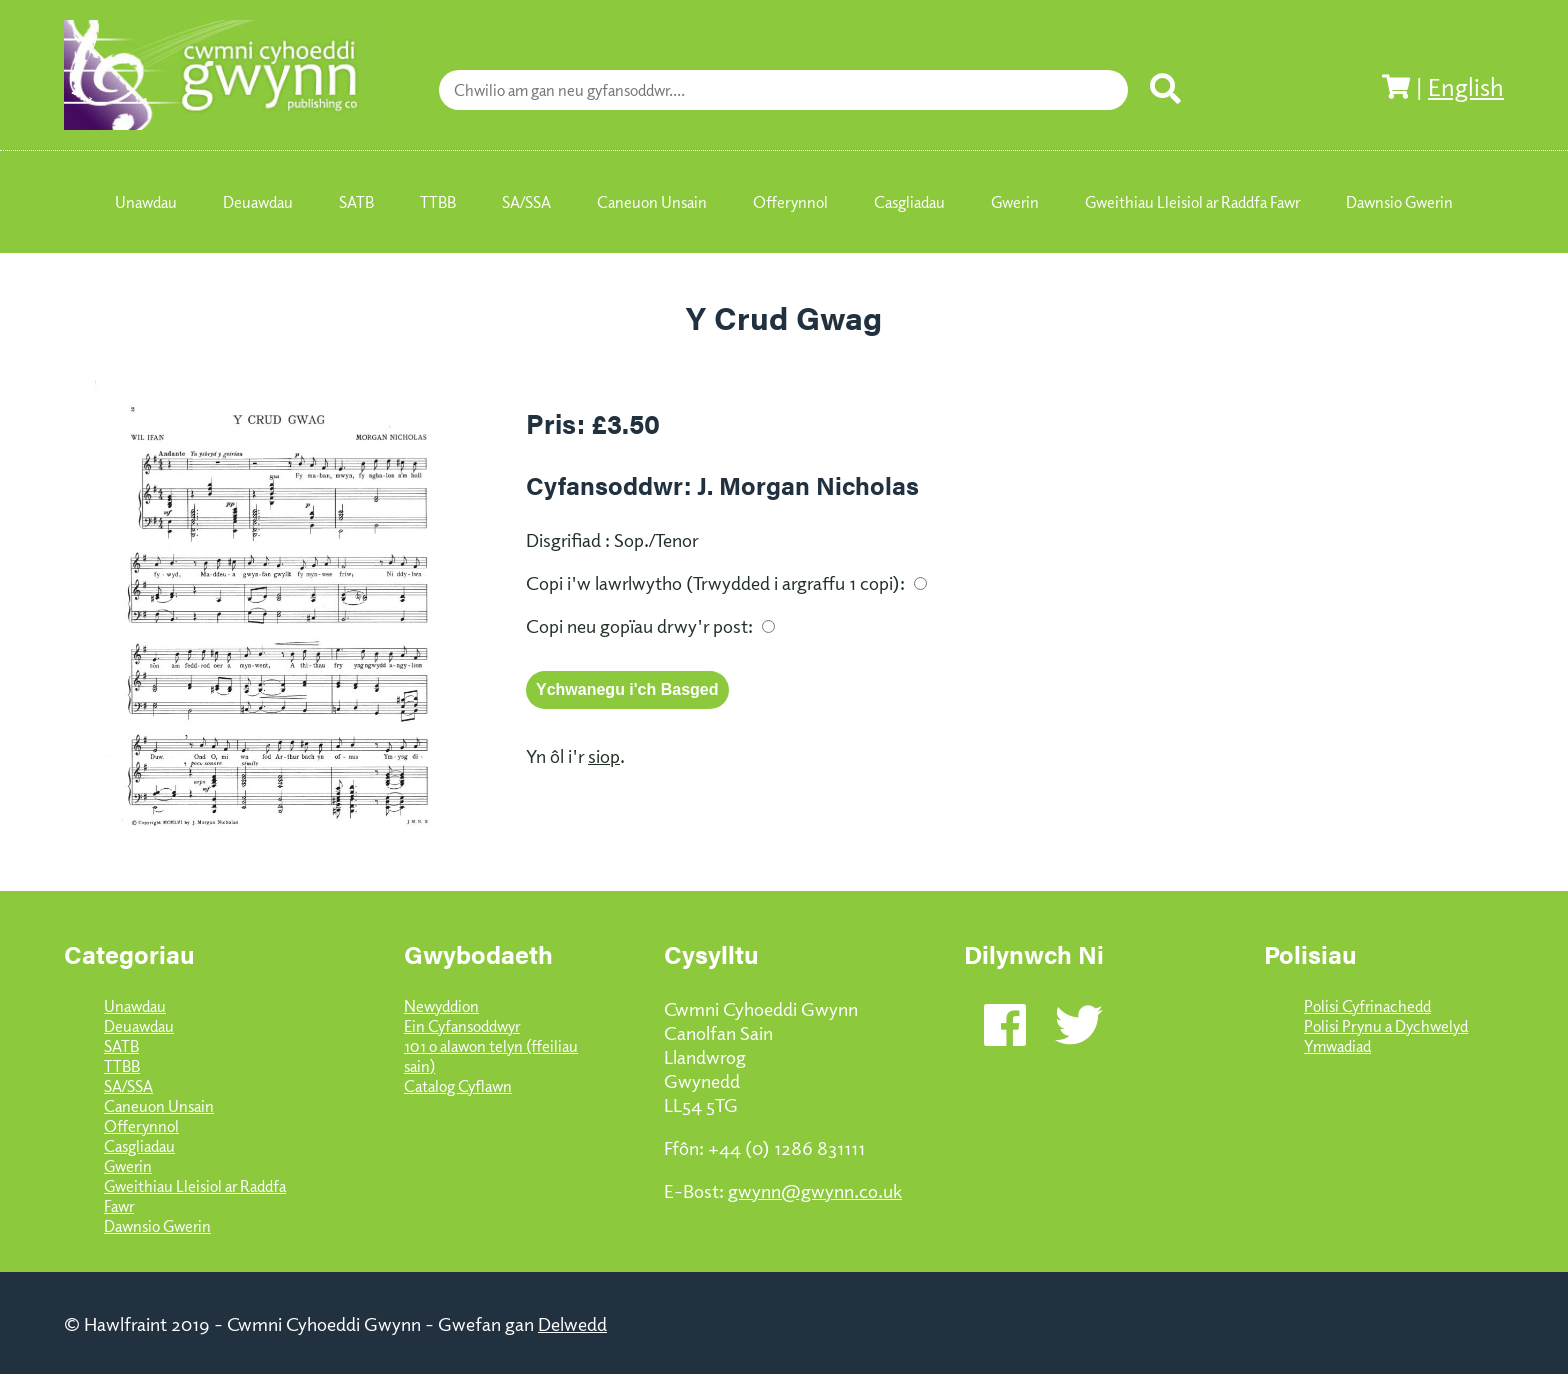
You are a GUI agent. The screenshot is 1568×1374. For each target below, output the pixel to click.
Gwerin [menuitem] (1015, 202)
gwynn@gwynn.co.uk (815, 1190)
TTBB (122, 1066)
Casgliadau (139, 1146)
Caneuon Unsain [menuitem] (652, 202)
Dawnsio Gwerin (157, 1226)
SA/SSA (128, 1086)
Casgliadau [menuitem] (909, 202)
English (1466, 86)
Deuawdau (139, 1026)
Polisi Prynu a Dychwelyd (1386, 1026)
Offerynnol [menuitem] (790, 202)
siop (604, 755)
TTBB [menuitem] (438, 202)
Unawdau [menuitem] (146, 202)
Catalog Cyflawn (458, 1086)
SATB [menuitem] (356, 202)
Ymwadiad (1337, 1046)
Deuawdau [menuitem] (258, 202)
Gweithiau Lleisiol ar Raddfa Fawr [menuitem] (1192, 202)
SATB (121, 1046)
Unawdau (135, 1006)
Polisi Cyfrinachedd (1367, 1006)
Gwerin (128, 1166)
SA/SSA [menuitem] (526, 202)
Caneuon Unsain (159, 1106)
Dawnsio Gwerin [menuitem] (1399, 202)
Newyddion (441, 1006)
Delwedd (572, 1323)
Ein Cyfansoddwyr (462, 1026)
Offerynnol (141, 1126)
